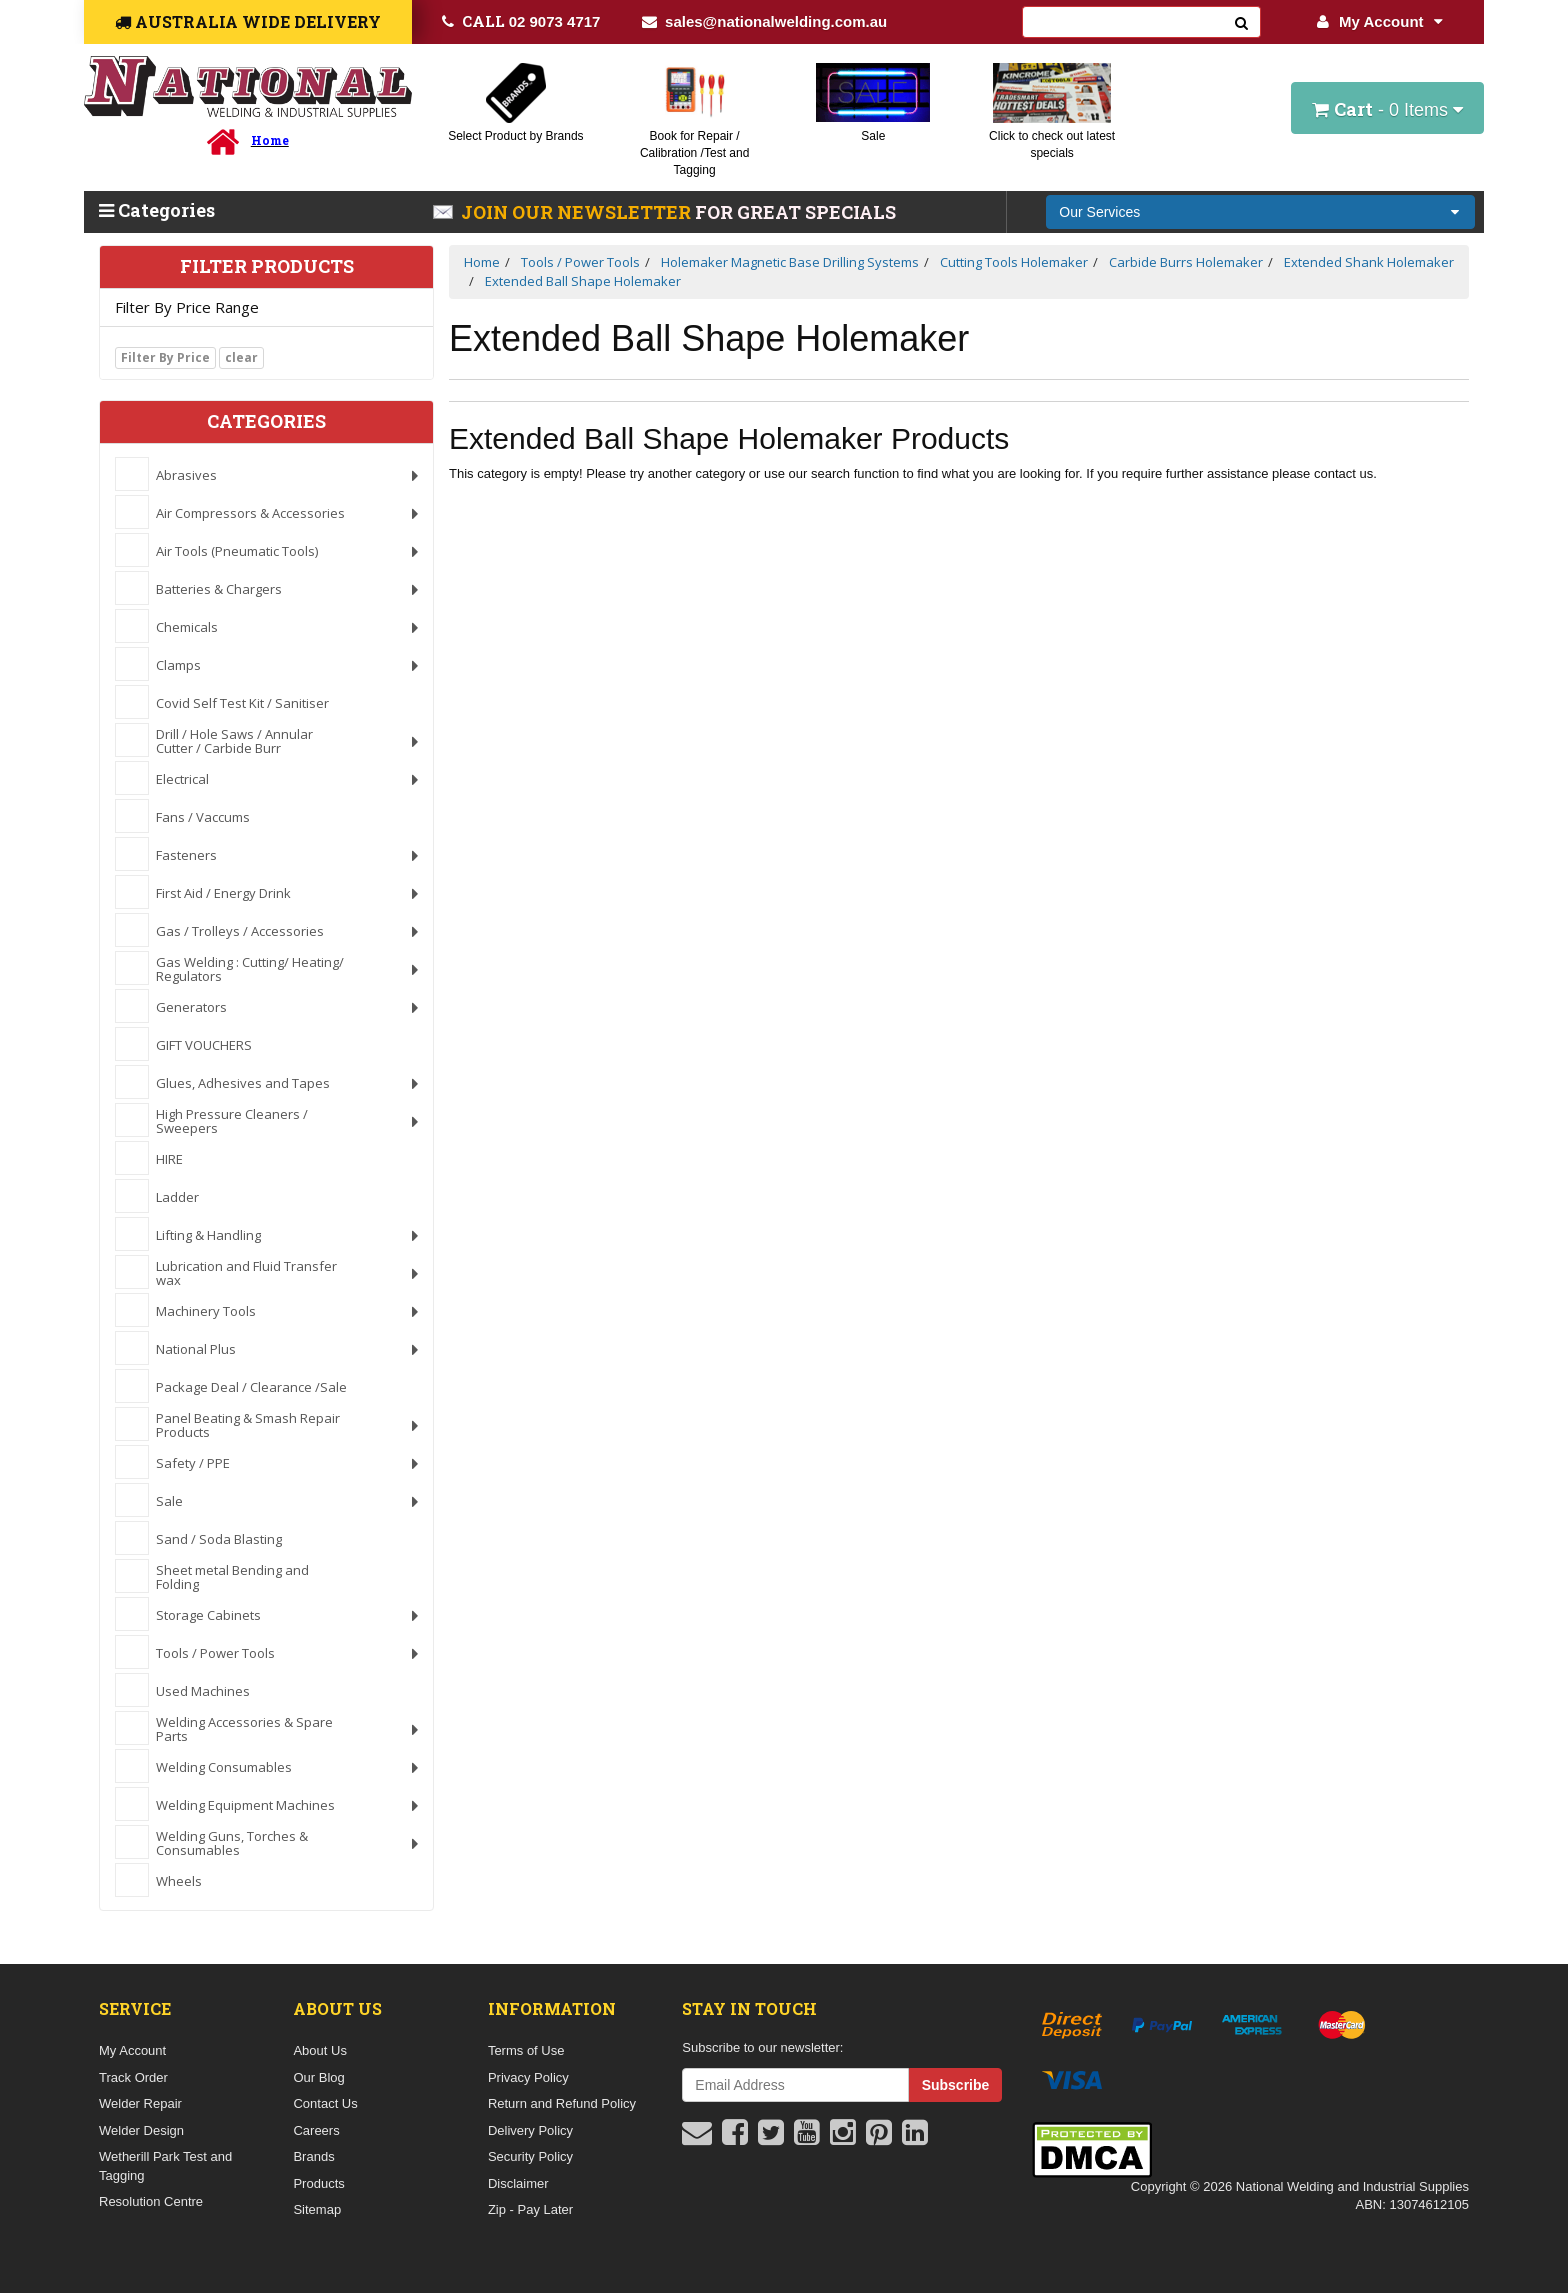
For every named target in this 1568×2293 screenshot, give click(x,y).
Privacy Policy (528, 2077)
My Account (1379, 21)
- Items (1387, 109)
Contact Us (325, 2103)
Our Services (1099, 212)
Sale (873, 136)
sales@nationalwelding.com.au (764, 21)
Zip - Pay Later (530, 2209)
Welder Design (141, 2130)
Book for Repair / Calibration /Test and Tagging (694, 153)
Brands (313, 2156)
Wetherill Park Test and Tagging (165, 2166)
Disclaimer (518, 2183)
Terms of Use (526, 2050)
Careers (316, 2130)
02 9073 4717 (521, 21)
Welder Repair (140, 2103)
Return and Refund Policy (562, 2103)
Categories (157, 210)
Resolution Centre (151, 2201)
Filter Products (267, 267)
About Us (319, 2050)
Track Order (133, 2077)
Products (318, 2183)
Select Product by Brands (515, 136)
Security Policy (530, 2156)
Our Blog (318, 2077)
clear (241, 357)
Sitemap (317, 2209)
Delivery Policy (530, 2130)
